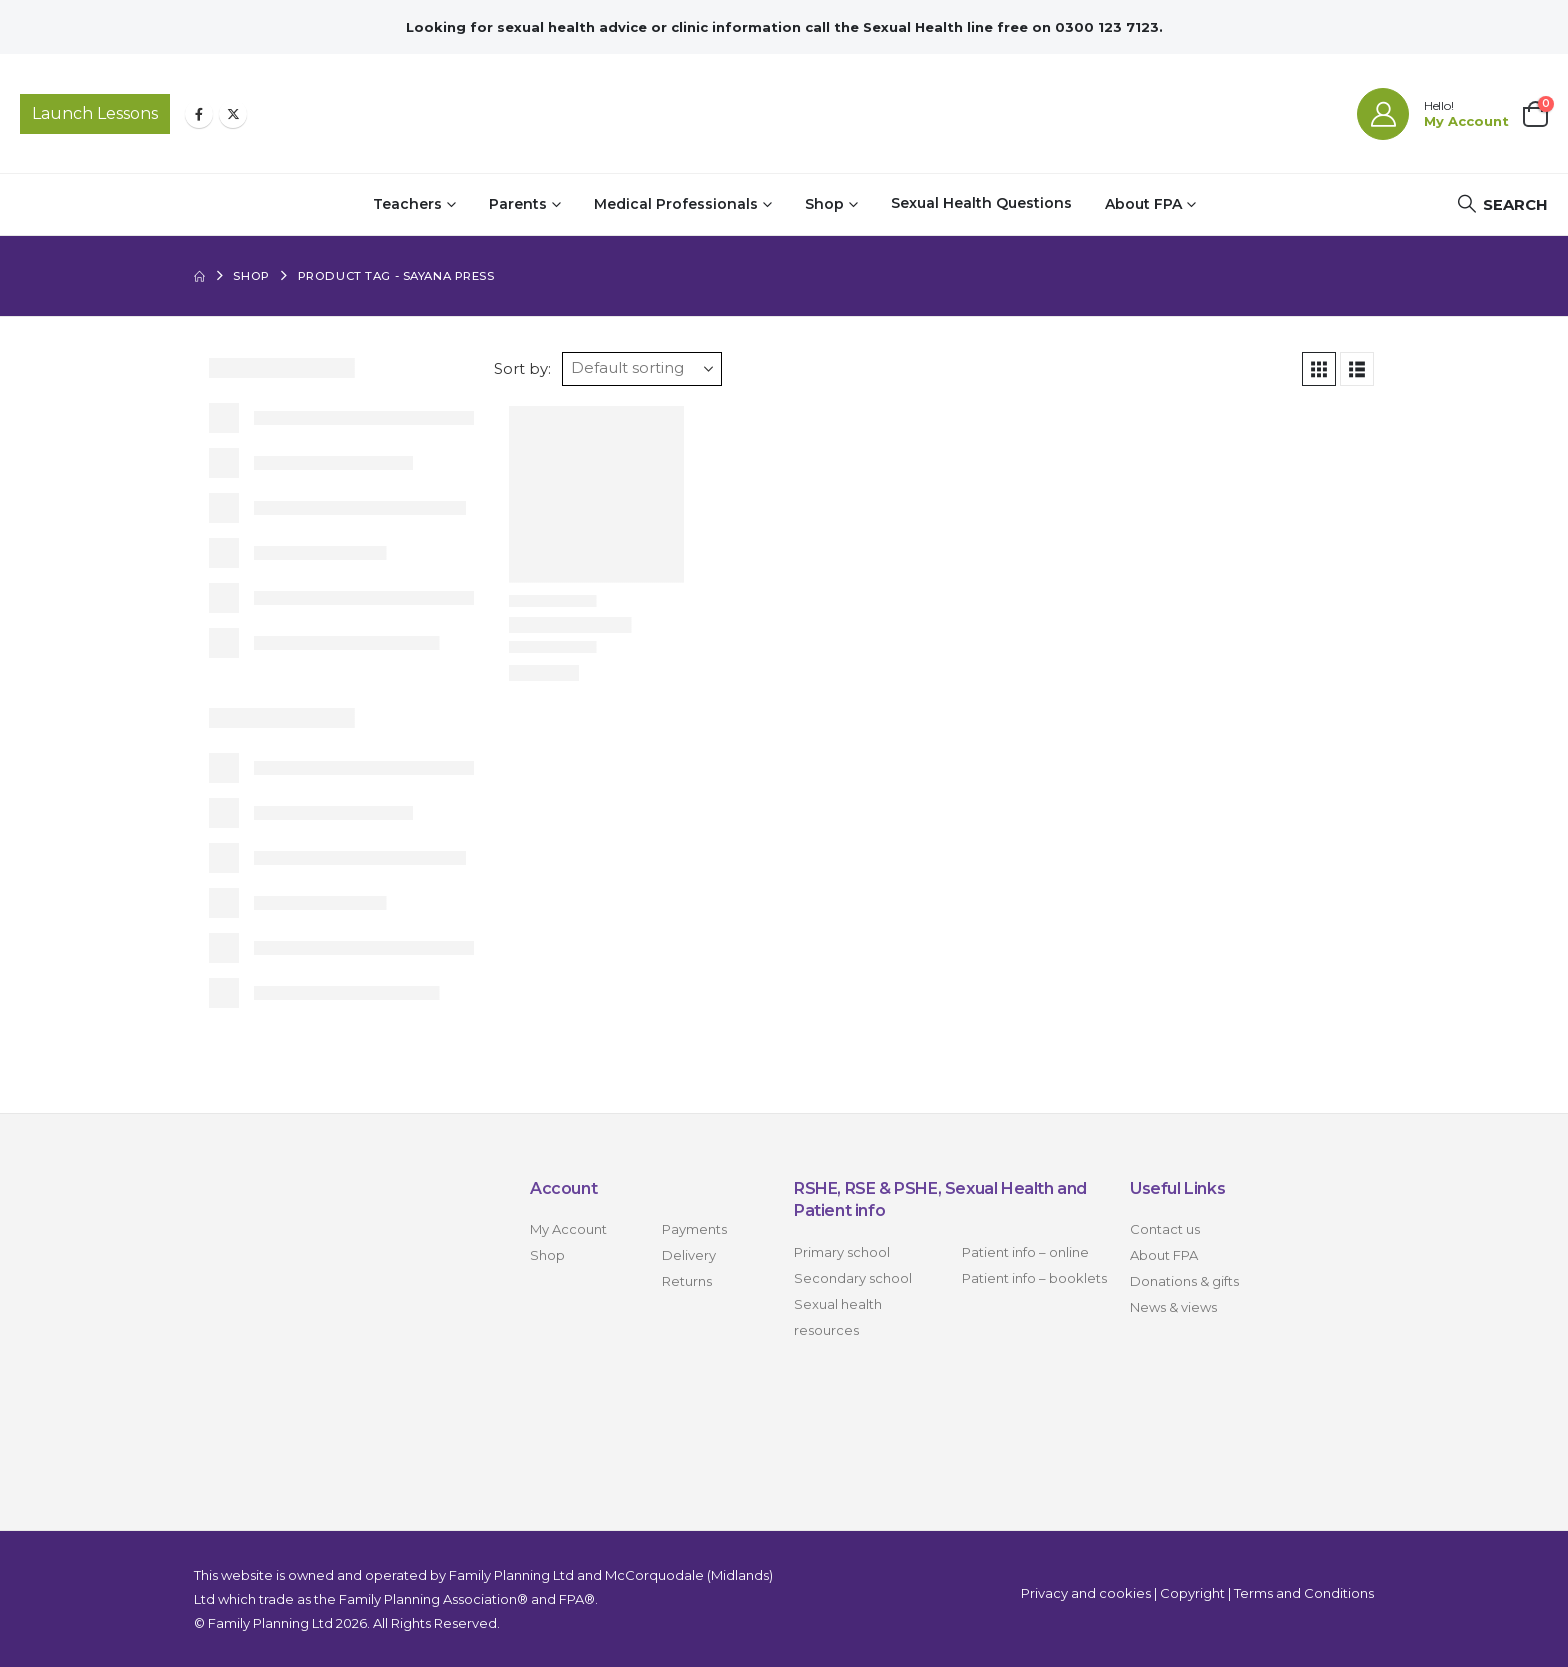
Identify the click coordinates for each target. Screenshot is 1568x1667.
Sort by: (522, 369)
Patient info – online (1025, 1252)
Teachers (407, 204)
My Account (568, 1229)
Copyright (1192, 1593)
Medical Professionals (676, 204)
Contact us (1165, 1229)
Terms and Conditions (1304, 1593)
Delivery (689, 1255)
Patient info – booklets (1034, 1278)
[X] (233, 114)
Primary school (842, 1252)
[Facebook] (199, 114)
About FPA (1143, 204)
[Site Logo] (784, 113)
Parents (518, 204)
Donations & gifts (1184, 1281)
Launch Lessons (95, 113)
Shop (824, 204)
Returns (687, 1281)
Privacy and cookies (1086, 1593)
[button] (1502, 204)
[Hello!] (1433, 114)
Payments (694, 1229)
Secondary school (853, 1278)
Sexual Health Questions (981, 203)
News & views (1173, 1307)
